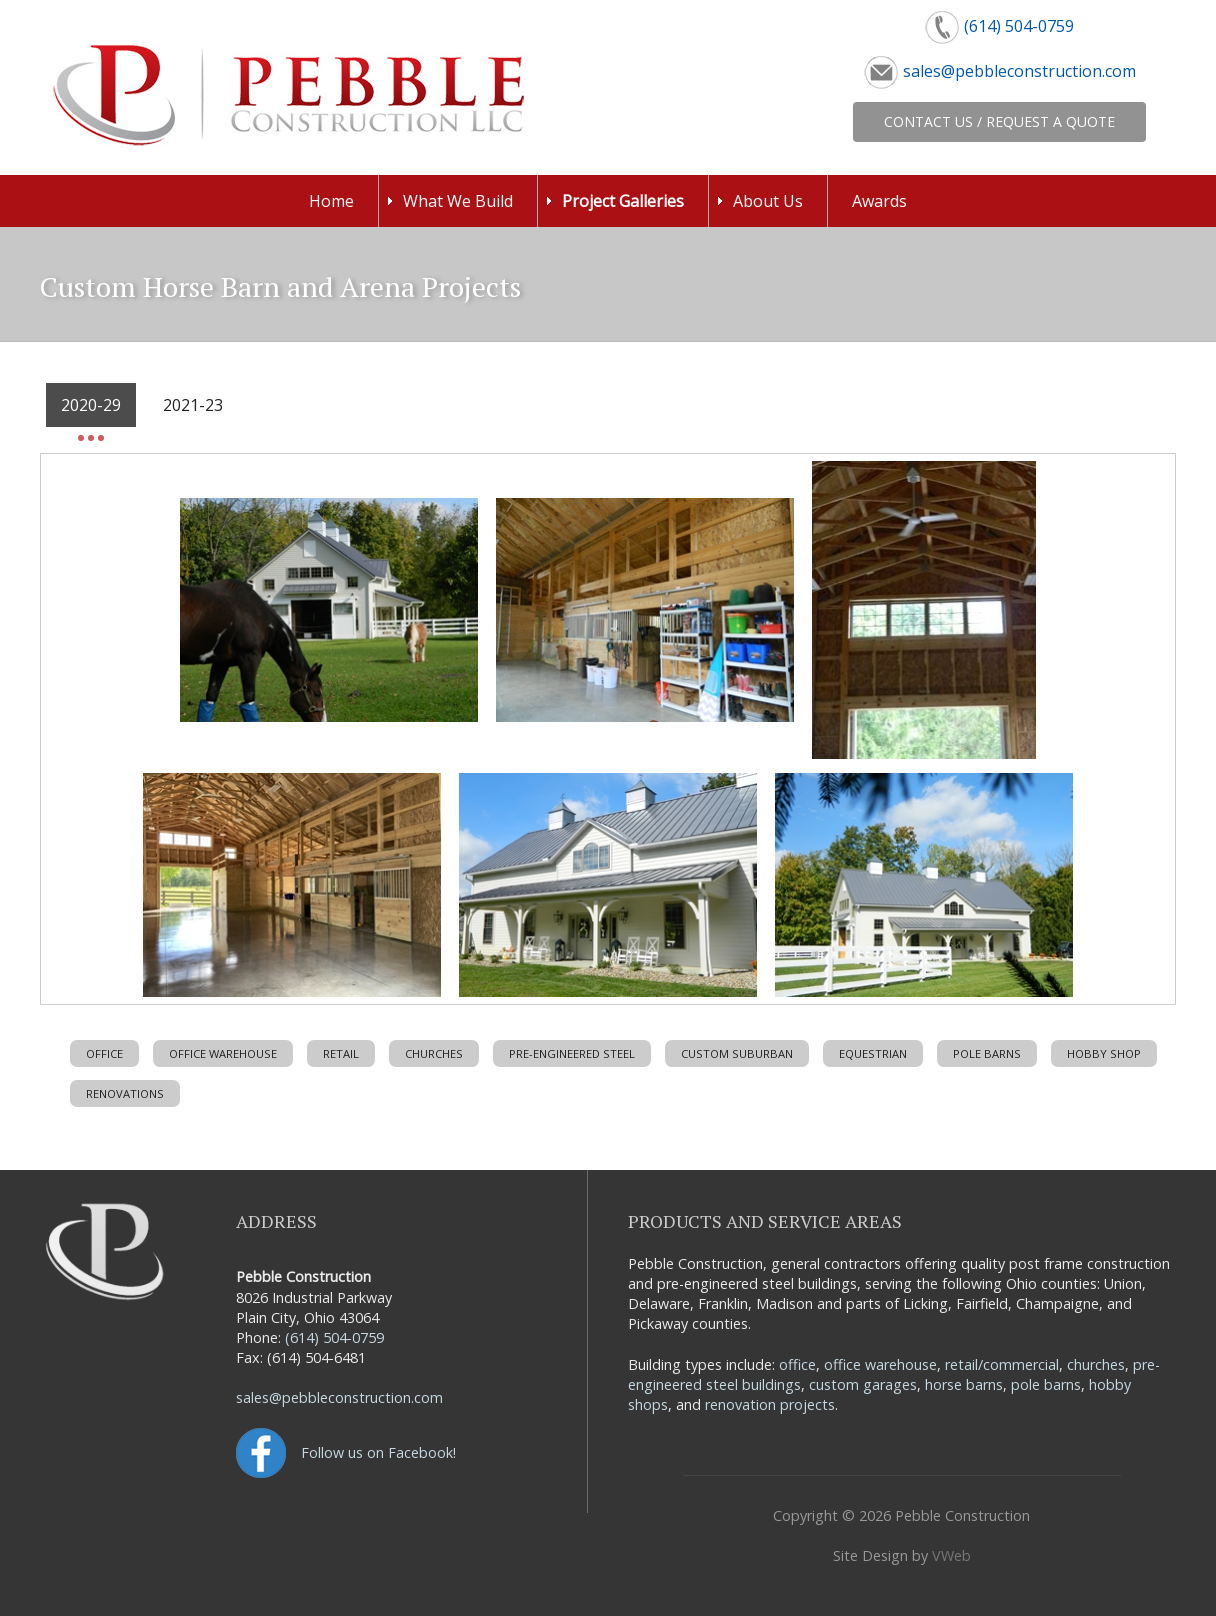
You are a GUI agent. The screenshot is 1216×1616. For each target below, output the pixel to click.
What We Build (458, 201)
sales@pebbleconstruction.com (1019, 71)
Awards (879, 201)
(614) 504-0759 (1019, 26)
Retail (341, 1053)
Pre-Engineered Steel (572, 1053)
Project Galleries (623, 201)
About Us (768, 201)
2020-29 (91, 405)
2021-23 (193, 405)
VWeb (951, 1555)
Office (104, 1053)
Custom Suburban (737, 1053)
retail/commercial (1002, 1364)
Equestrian (873, 1053)
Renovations (125, 1093)
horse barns (964, 1384)
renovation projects (770, 1404)
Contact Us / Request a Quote (999, 121)
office (797, 1364)
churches (1096, 1364)
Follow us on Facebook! (378, 1452)
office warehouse (880, 1364)
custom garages (863, 1384)
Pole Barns (987, 1053)
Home (331, 201)
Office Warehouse (223, 1053)
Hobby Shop (1104, 1053)
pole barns (1046, 1384)
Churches (434, 1053)
